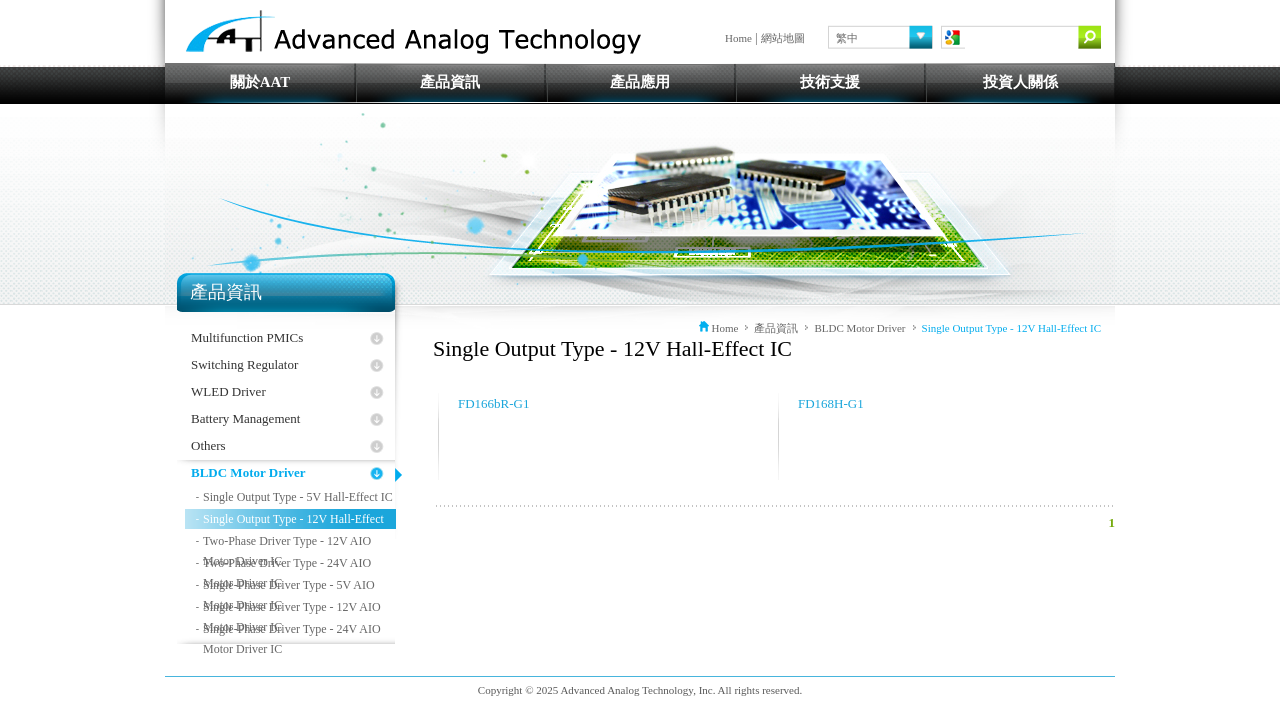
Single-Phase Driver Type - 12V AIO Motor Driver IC (292, 608)
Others (208, 445)
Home (738, 38)
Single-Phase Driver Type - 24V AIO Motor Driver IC (292, 630)
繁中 (847, 38)
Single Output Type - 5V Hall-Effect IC (298, 497)
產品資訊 (450, 82)
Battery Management (245, 418)
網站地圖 (783, 38)
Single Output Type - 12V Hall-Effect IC (293, 520)
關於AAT (260, 82)
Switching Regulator (244, 364)
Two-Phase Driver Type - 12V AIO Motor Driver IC (287, 542)
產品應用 (640, 82)
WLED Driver (228, 391)
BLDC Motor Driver (248, 472)
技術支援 (830, 82)
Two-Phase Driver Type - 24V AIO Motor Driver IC (287, 564)
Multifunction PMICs (247, 337)
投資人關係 (1020, 82)
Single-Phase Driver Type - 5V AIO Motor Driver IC (289, 586)
